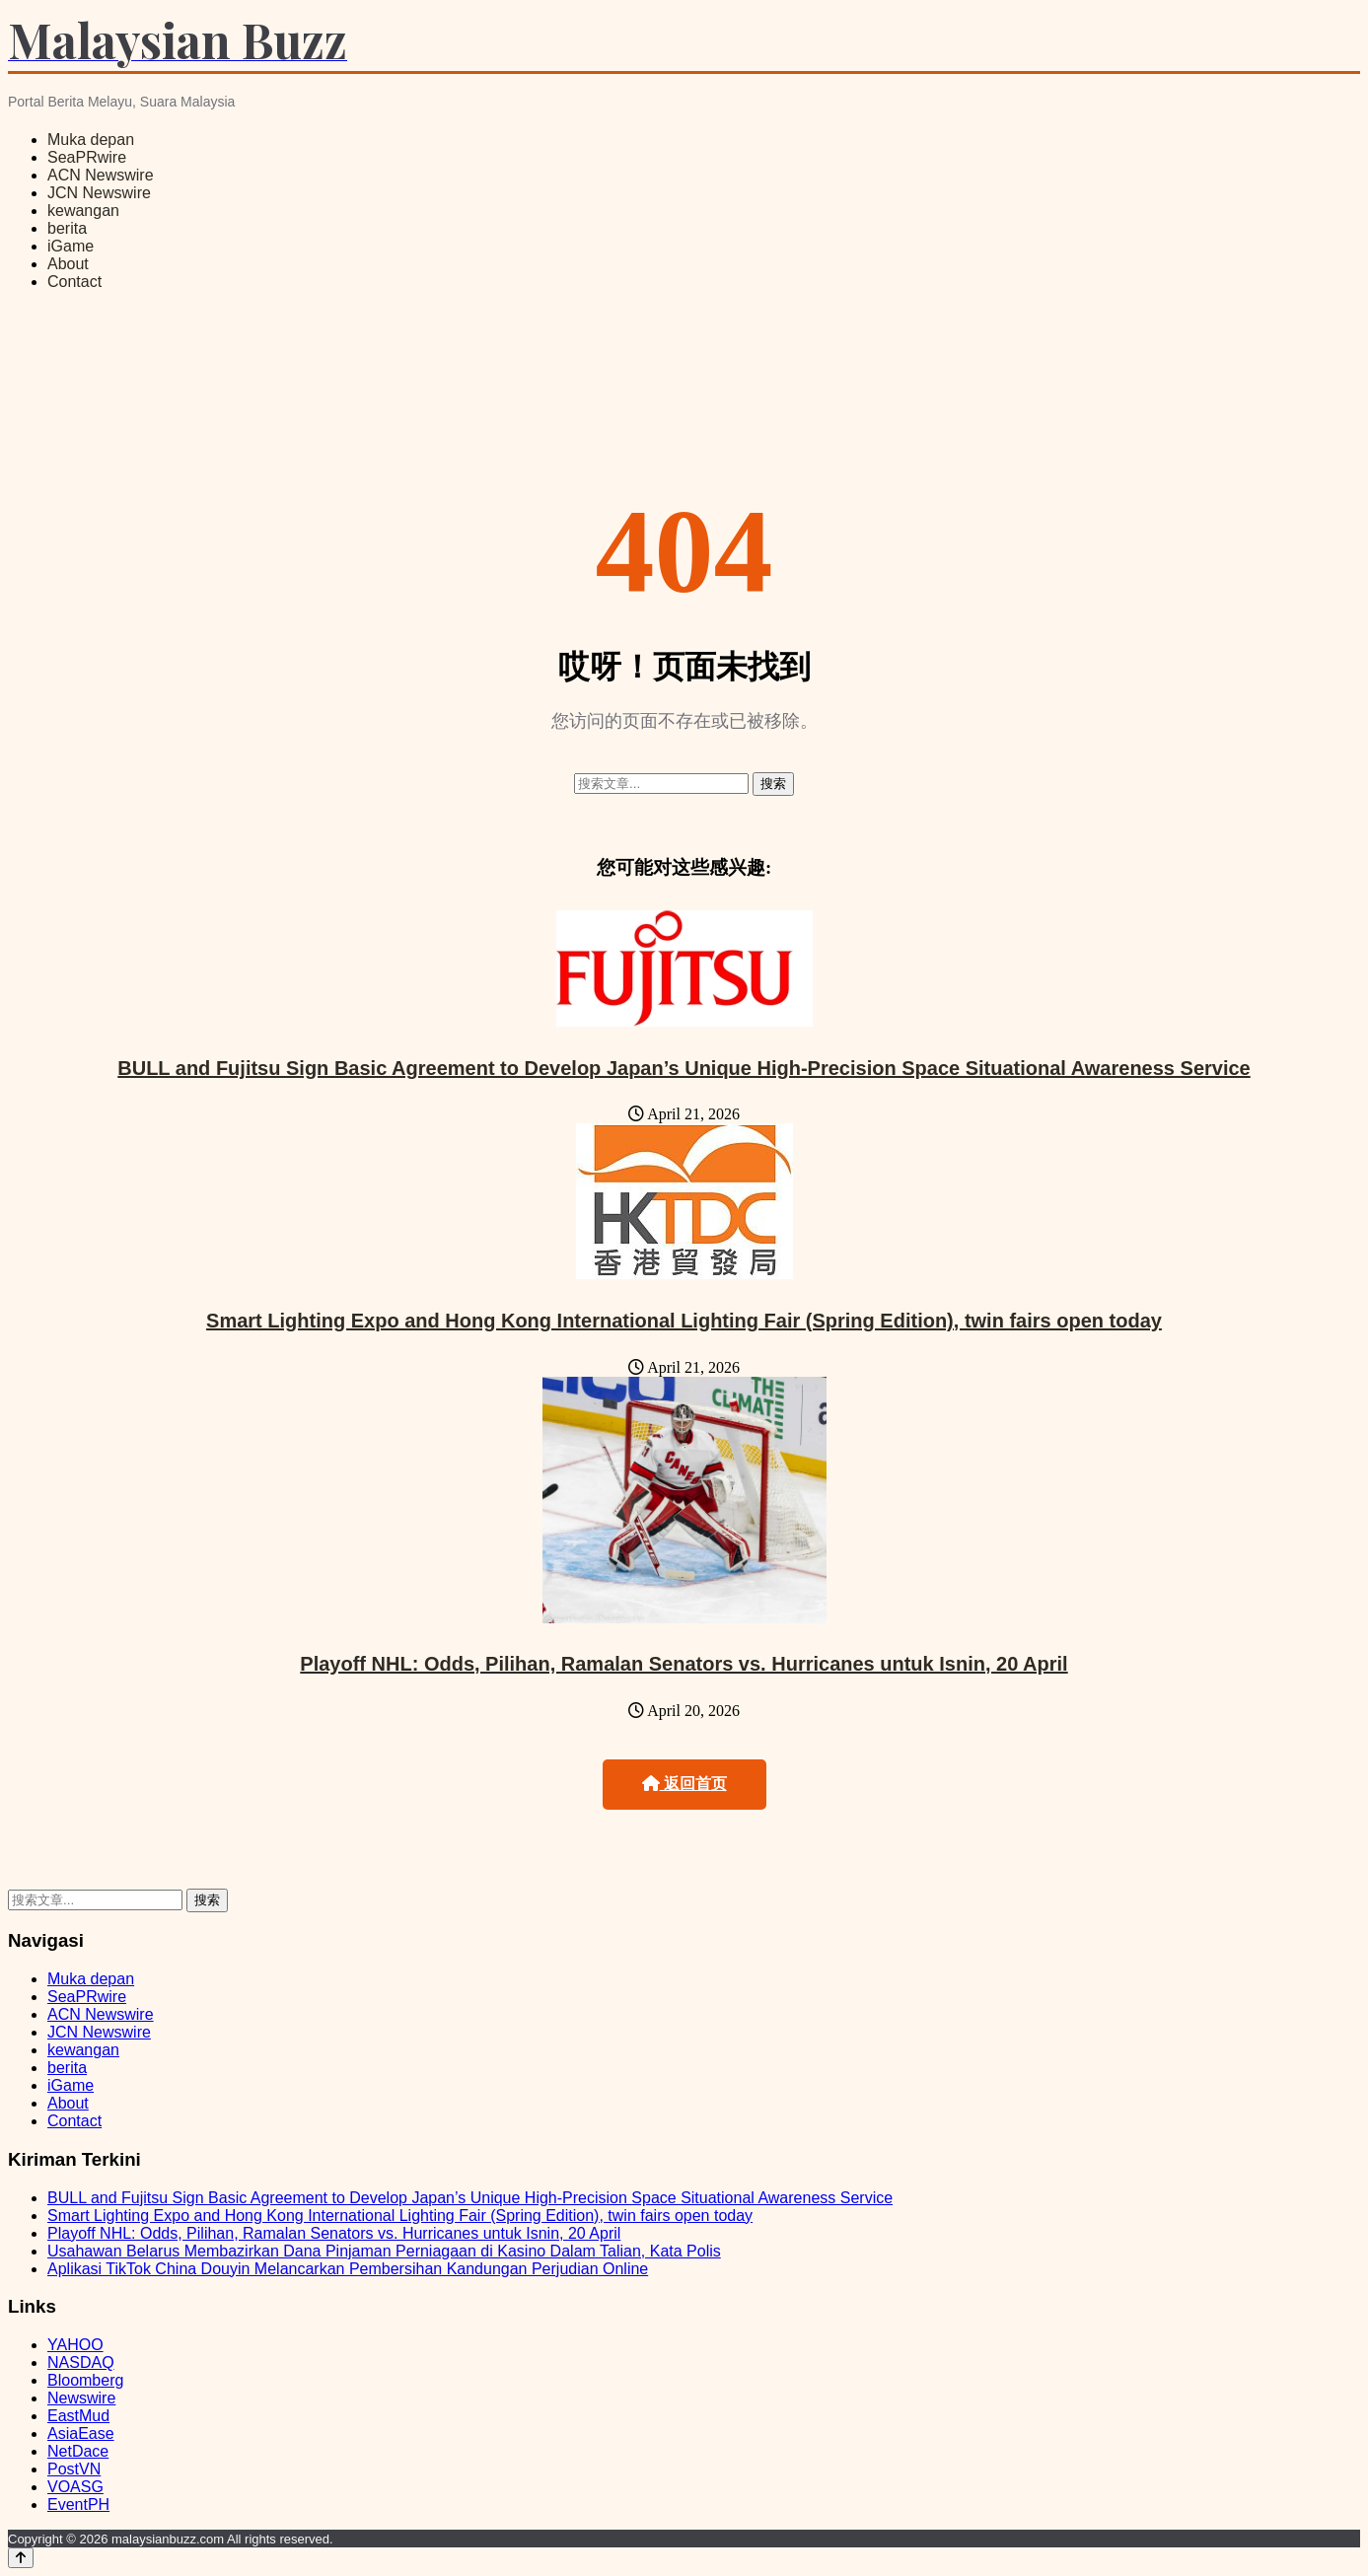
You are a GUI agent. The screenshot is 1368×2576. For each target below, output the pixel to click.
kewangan (83, 210)
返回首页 (684, 1783)
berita (67, 228)
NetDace (77, 2451)
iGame (70, 246)
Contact (74, 281)
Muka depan (90, 139)
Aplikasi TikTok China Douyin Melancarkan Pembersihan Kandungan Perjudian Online (347, 2268)
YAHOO (75, 2344)
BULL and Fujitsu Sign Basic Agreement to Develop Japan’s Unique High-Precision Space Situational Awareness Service (683, 1068)
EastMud (78, 2415)
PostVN (74, 2469)
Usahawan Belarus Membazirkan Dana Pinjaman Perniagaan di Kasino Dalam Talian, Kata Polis (384, 2251)
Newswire (81, 2398)
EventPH (78, 2504)
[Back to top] (21, 2557)
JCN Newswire (99, 192)
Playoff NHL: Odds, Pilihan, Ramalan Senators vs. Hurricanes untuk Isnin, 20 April (683, 1664)
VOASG (75, 2486)
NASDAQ (80, 2362)
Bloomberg (85, 2380)
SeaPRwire (86, 157)
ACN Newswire (100, 175)
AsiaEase (80, 2433)
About (68, 263)
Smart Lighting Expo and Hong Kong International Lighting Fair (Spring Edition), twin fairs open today (684, 1320)
